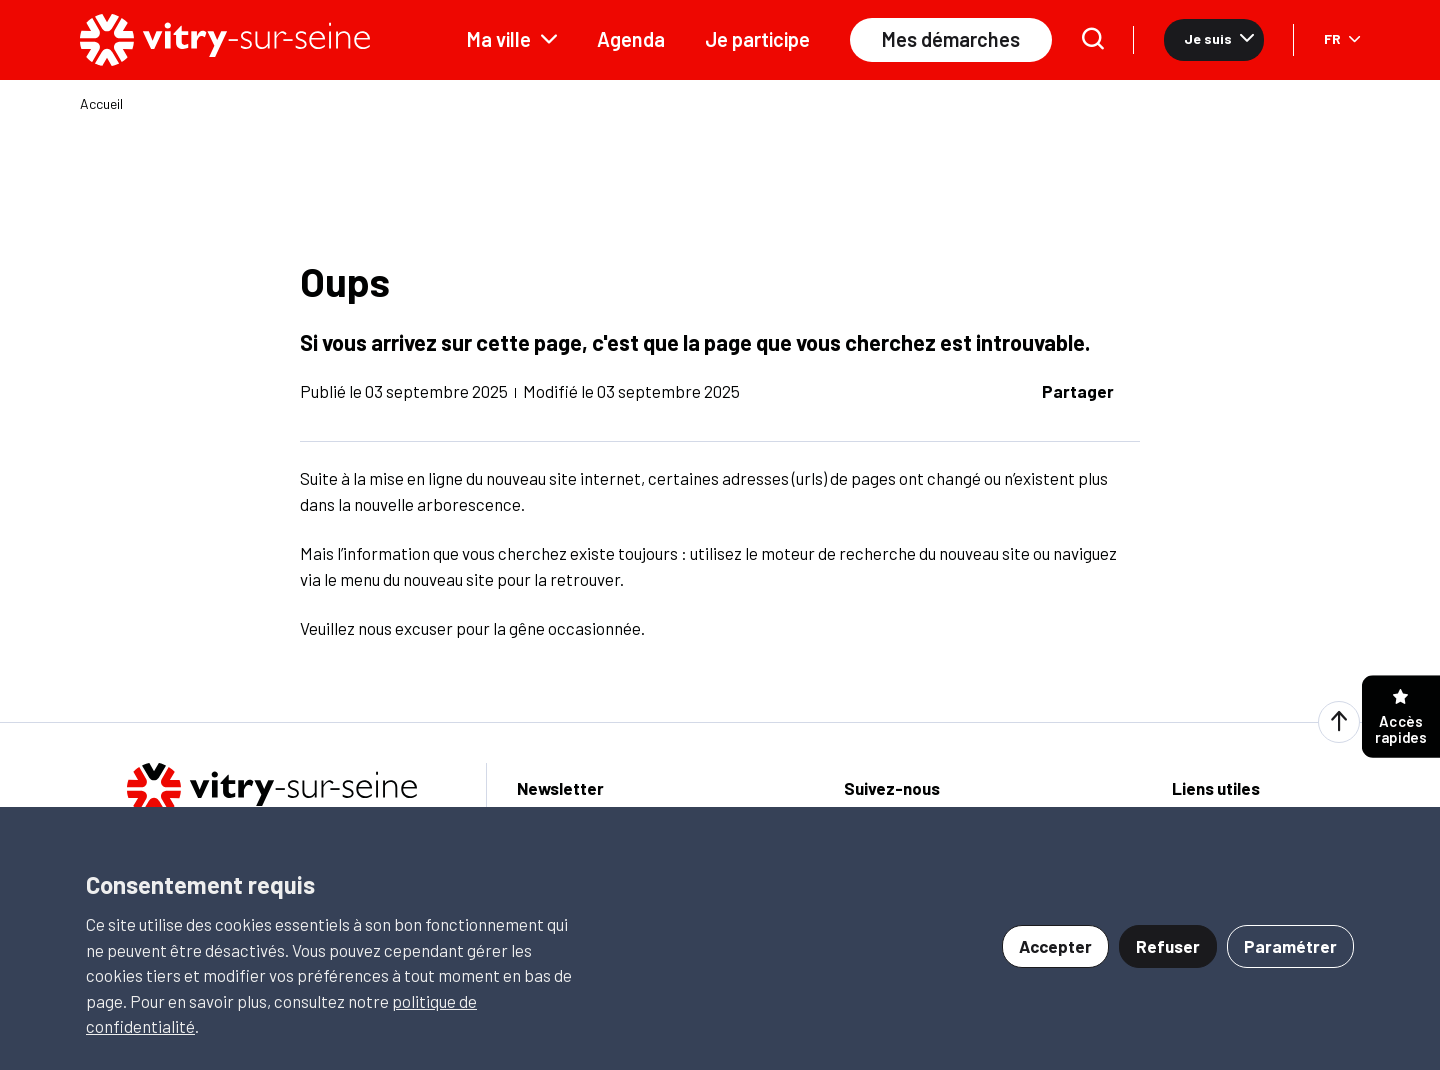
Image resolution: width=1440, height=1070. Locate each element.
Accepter (1055, 946)
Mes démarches (951, 39)
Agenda (631, 39)
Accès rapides (1401, 717)
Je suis (1219, 39)
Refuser (1168, 946)
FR (1342, 38)
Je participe (757, 39)
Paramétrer (1290, 946)
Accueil (101, 104)
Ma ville (512, 39)
